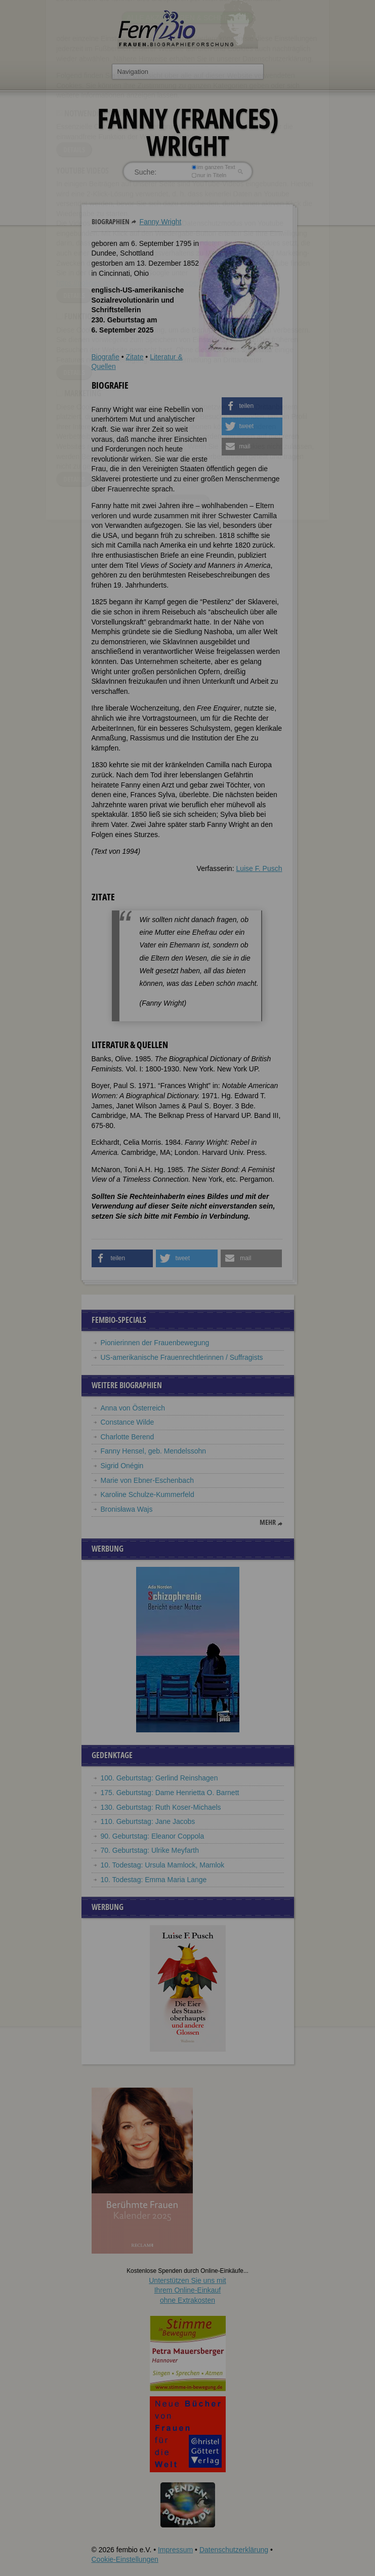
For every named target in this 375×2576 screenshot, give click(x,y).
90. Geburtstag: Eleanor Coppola (152, 1836)
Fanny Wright (160, 222)
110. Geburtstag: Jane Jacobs (148, 1821)
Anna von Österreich (133, 1408)
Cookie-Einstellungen (125, 2559)
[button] (252, 406)
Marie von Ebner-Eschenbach (147, 1480)
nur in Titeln (208, 175)
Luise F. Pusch (259, 868)
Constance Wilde (127, 1422)
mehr (268, 1522)
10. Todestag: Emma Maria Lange (154, 1880)
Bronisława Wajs (127, 1509)
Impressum (175, 2550)
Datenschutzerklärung (233, 2550)
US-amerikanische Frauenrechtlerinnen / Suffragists (182, 1357)
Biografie (105, 357)
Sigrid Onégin (122, 1466)
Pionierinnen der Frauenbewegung (155, 1343)
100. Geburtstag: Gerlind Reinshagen (159, 1778)
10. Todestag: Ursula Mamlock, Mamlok (163, 1865)
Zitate (134, 357)
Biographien (111, 221)
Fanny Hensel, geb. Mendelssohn (153, 1451)
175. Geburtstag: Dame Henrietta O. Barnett (170, 1793)
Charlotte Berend (127, 1437)
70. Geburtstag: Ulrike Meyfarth (150, 1850)
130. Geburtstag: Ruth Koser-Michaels (161, 1807)
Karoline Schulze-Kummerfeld (147, 1494)
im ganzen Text (213, 167)
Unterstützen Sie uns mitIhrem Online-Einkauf (187, 2290)
